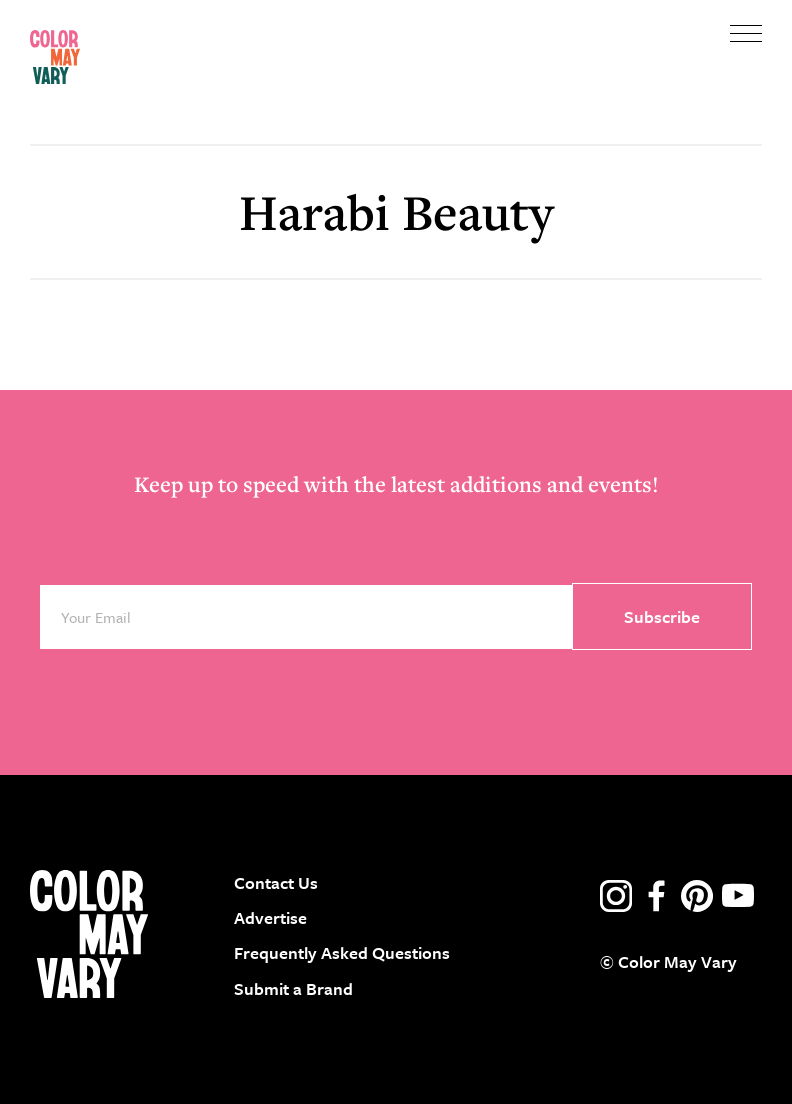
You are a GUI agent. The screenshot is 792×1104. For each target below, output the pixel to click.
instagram (616, 896)
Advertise (270, 917)
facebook (657, 896)
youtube (738, 896)
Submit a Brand (293, 988)
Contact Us (276, 882)
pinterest (697, 896)
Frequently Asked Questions (342, 952)
